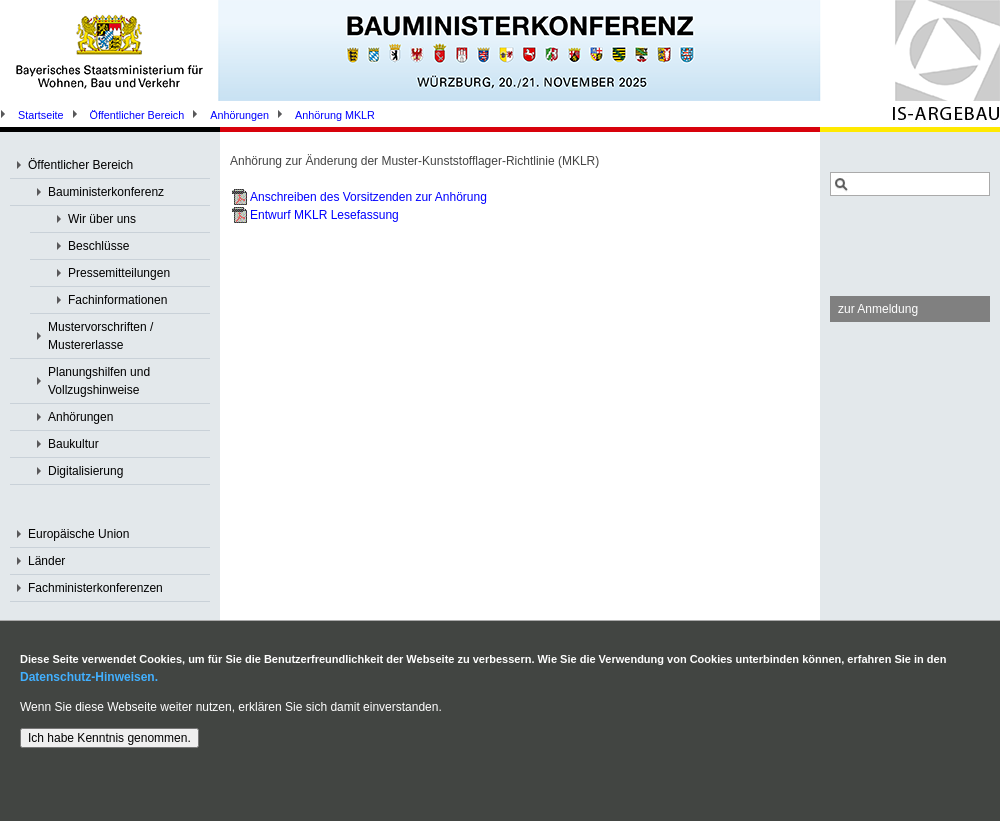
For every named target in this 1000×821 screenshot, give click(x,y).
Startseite (41, 115)
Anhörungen (239, 115)
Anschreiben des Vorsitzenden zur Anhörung (368, 197)
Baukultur (73, 444)
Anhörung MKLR (335, 115)
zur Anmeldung (878, 309)
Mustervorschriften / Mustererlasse (100, 336)
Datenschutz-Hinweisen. (89, 677)
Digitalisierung (85, 471)
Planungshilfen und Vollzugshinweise (99, 381)
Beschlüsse (98, 246)
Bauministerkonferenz (106, 192)
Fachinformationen (117, 300)
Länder (46, 561)
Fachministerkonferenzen (95, 588)
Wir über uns (102, 219)
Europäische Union (78, 534)
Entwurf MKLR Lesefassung (324, 215)
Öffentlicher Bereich (137, 115)
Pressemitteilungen (119, 273)
